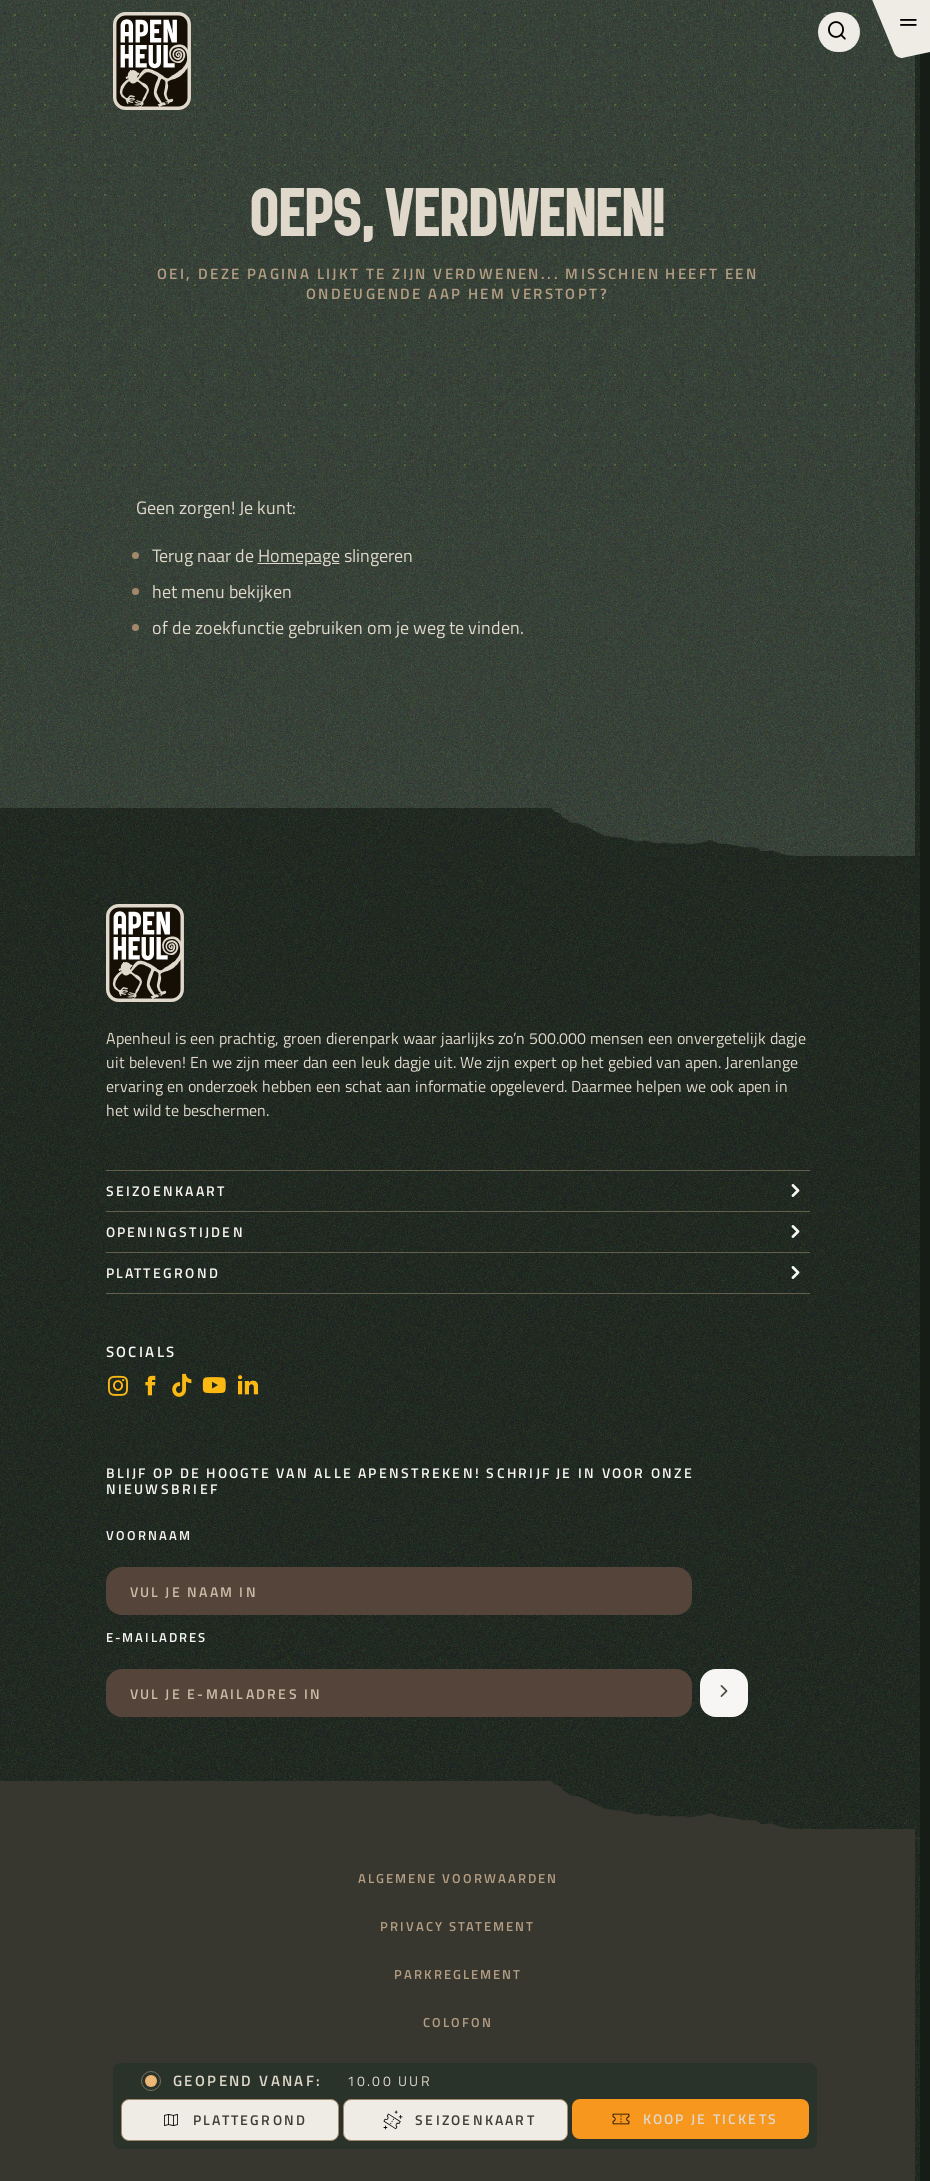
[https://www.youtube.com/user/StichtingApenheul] (215, 1387)
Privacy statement (457, 1926)
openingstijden (175, 1231)
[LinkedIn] (248, 1387)
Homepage (299, 555)
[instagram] (118, 1387)
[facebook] (150, 1387)
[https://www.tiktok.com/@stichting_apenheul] (182, 1387)
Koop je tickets (695, 2118)
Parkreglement (458, 1974)
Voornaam (149, 1536)
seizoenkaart (166, 1190)
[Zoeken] (839, 32)
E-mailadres (156, 1638)
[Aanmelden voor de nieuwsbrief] (724, 1693)
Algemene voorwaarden (458, 1878)
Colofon (458, 2022)
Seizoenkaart (459, 2119)
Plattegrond (234, 2119)
